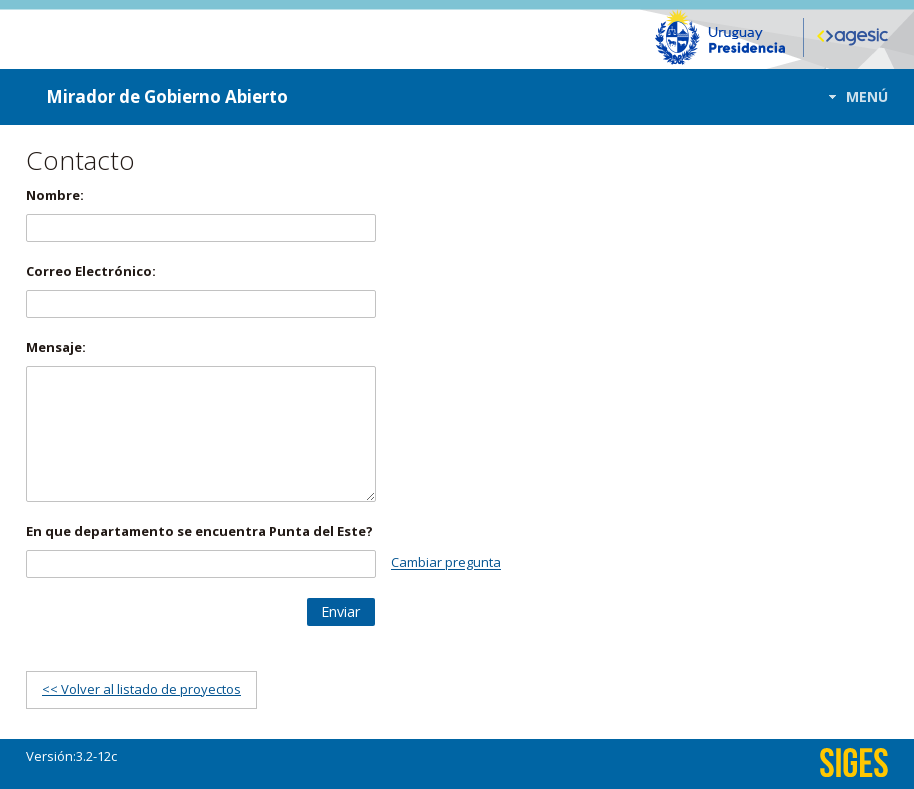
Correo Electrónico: (91, 271)
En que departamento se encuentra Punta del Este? (199, 531)
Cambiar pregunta (446, 563)
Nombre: (55, 195)
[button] (852, 96)
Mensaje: (56, 347)
